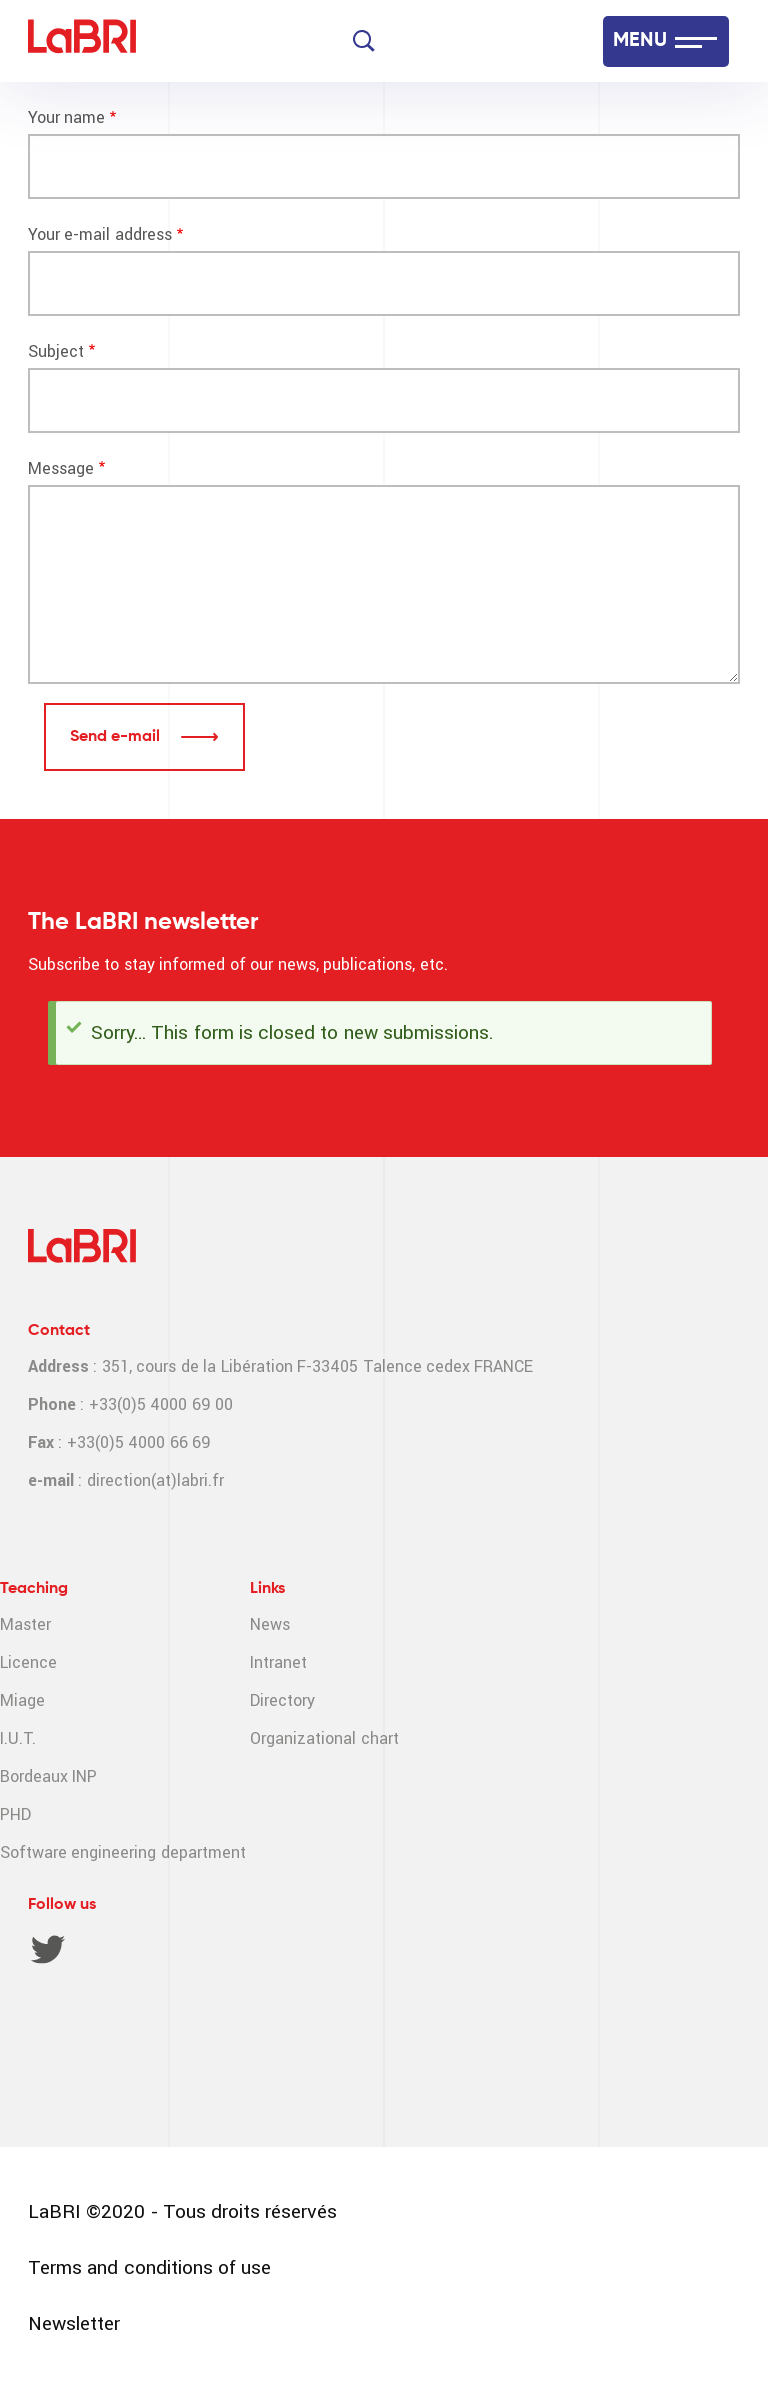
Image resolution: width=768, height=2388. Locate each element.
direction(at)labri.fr (155, 1480)
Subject (56, 351)
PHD (15, 1814)
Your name (66, 117)
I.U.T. (18, 1738)
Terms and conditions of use (149, 2267)
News (270, 1624)
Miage (22, 1700)
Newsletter (74, 2323)
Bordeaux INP (48, 1776)
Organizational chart (324, 1738)
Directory (282, 1700)
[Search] (364, 41)
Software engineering (78, 1852)
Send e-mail (117, 737)
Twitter (48, 1949)
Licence (28, 1662)
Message (61, 468)
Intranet (278, 1662)
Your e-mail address (100, 234)
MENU (640, 41)
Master (25, 1624)
